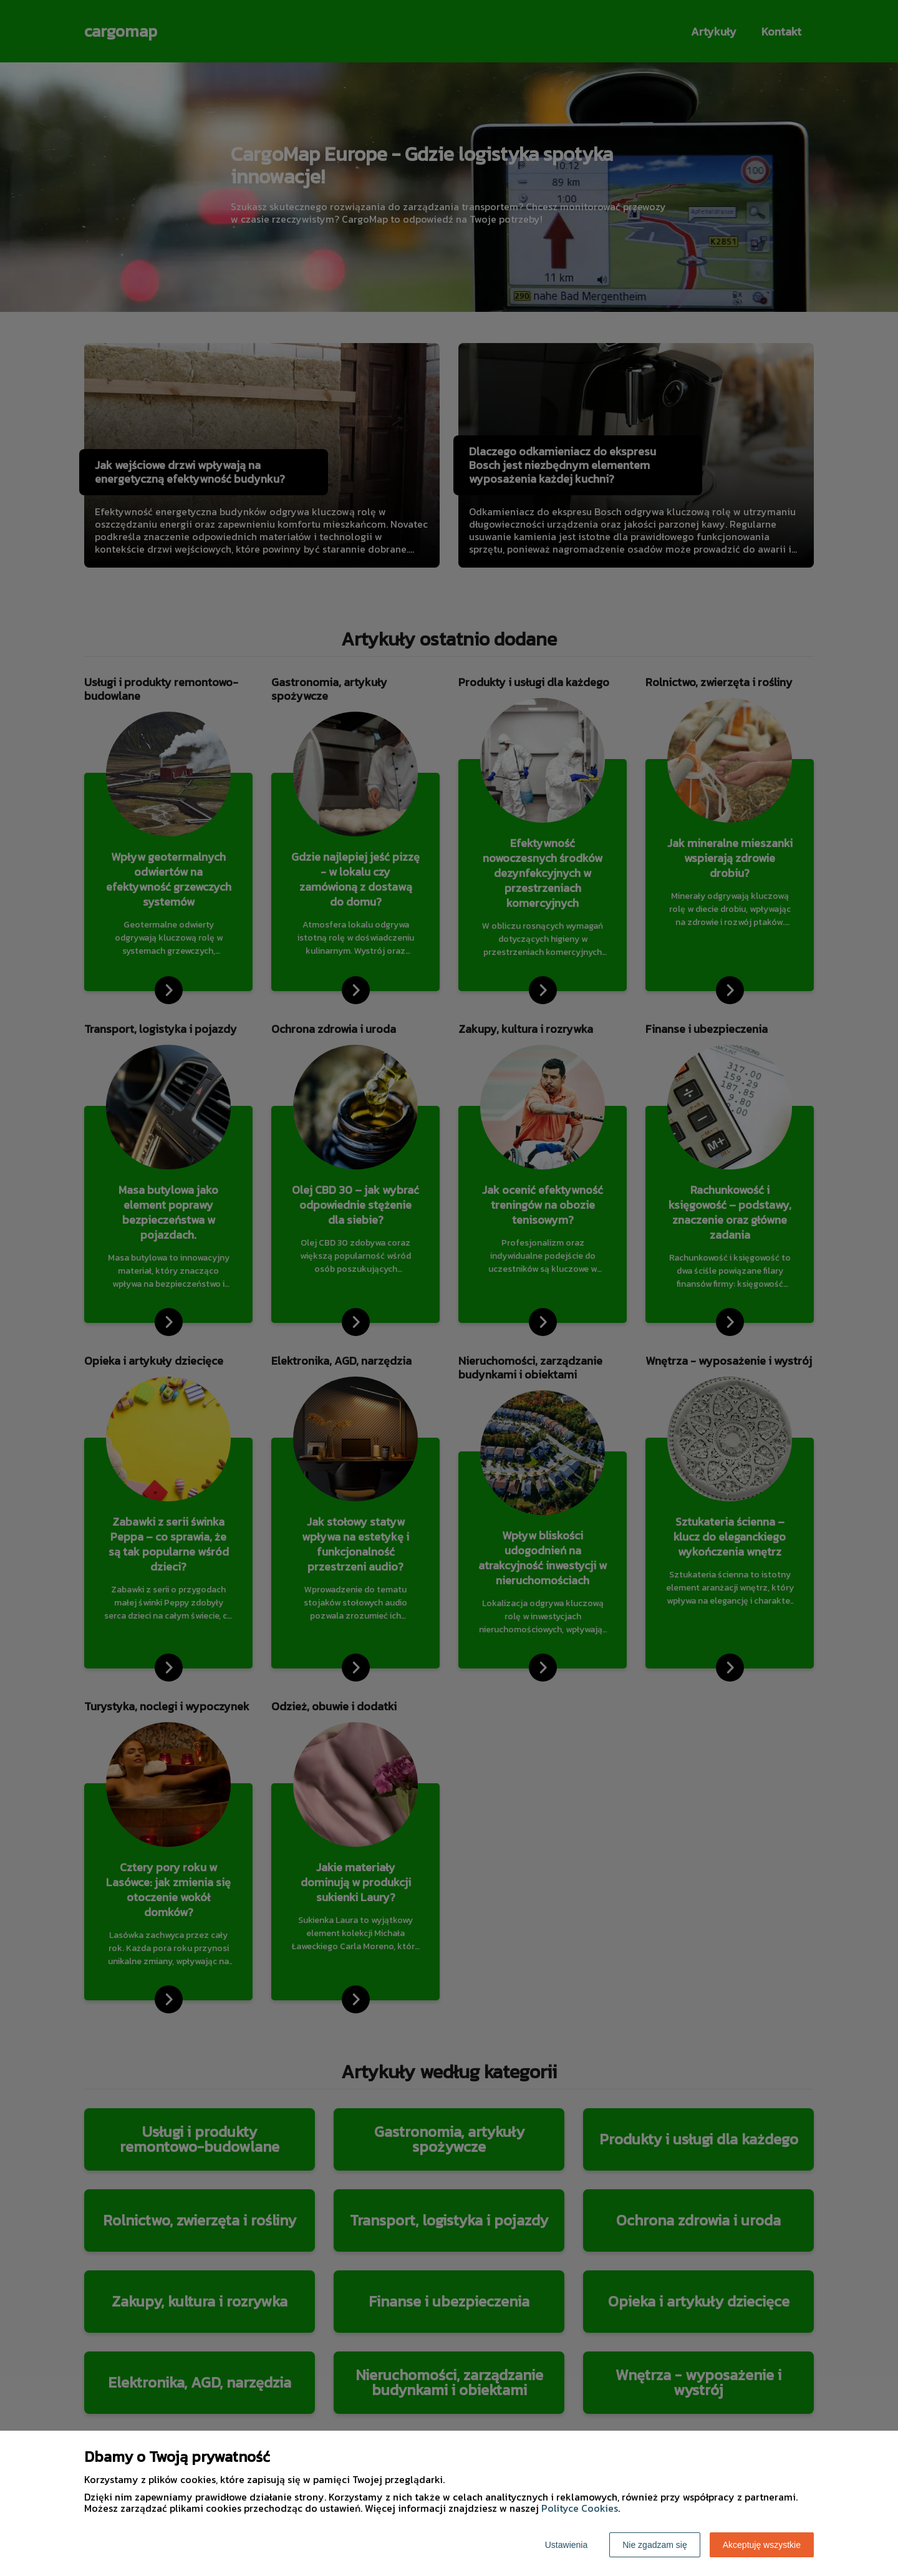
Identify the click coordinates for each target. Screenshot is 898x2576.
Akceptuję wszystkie (762, 2545)
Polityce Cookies (579, 2508)
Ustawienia (566, 2545)
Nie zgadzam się (654, 2545)
